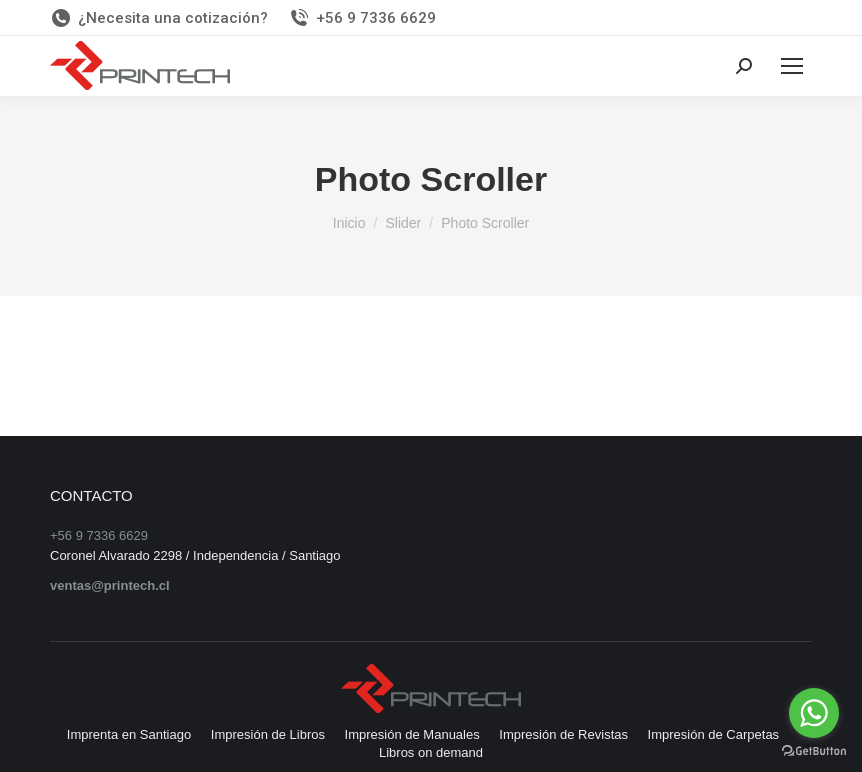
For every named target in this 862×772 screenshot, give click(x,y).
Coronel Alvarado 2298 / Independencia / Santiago (195, 555)
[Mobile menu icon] (792, 66)
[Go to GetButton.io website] (814, 751)
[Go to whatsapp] (814, 713)
